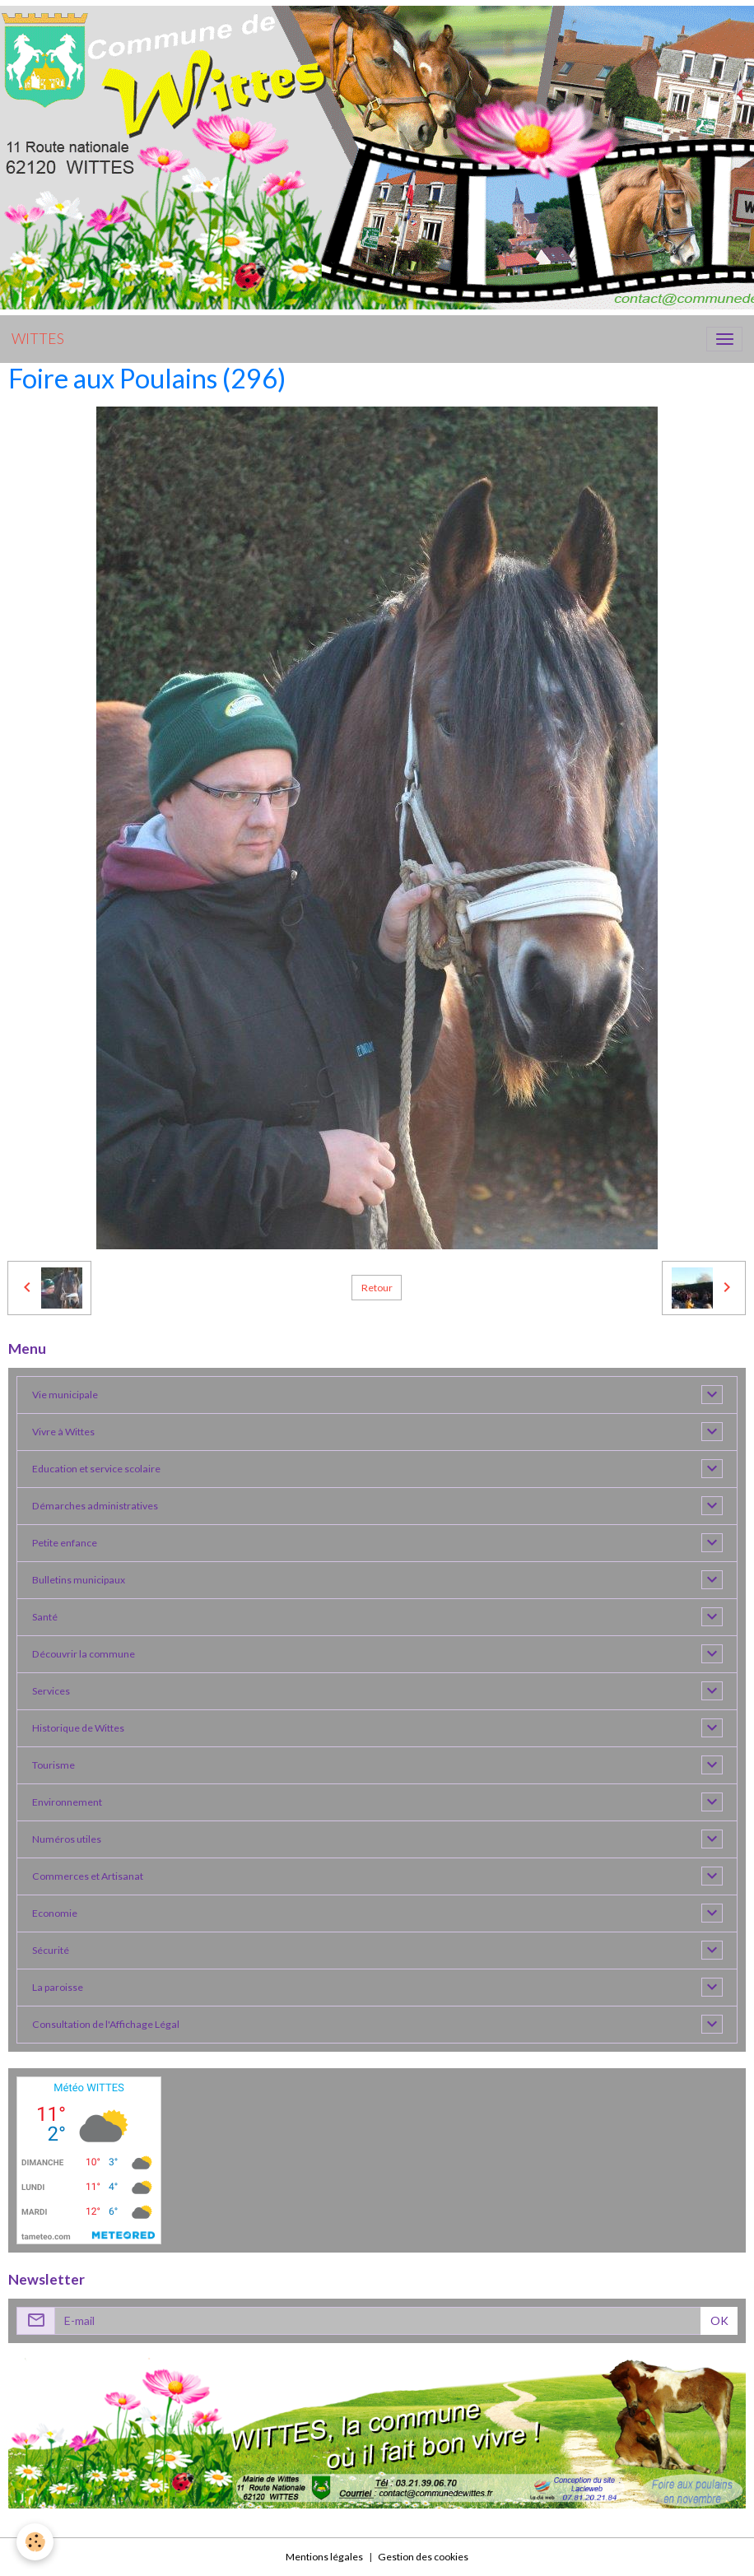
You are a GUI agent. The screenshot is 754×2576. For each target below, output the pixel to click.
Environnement (67, 1802)
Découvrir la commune (83, 1654)
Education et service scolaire (96, 1468)
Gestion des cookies (423, 2556)
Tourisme (53, 1765)
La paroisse (57, 1987)
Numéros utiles (66, 1839)
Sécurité (50, 1950)
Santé (45, 1617)
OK (719, 2320)
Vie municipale (65, 1394)
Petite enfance (64, 1543)
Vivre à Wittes (63, 1431)
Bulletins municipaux (78, 1580)
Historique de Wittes (78, 1728)
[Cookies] (35, 2541)
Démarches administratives (95, 1506)
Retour (377, 1287)
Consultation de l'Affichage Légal (105, 2024)
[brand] (38, 339)
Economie (54, 1913)
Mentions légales (324, 2556)
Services (51, 1691)
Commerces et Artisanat (87, 1876)
